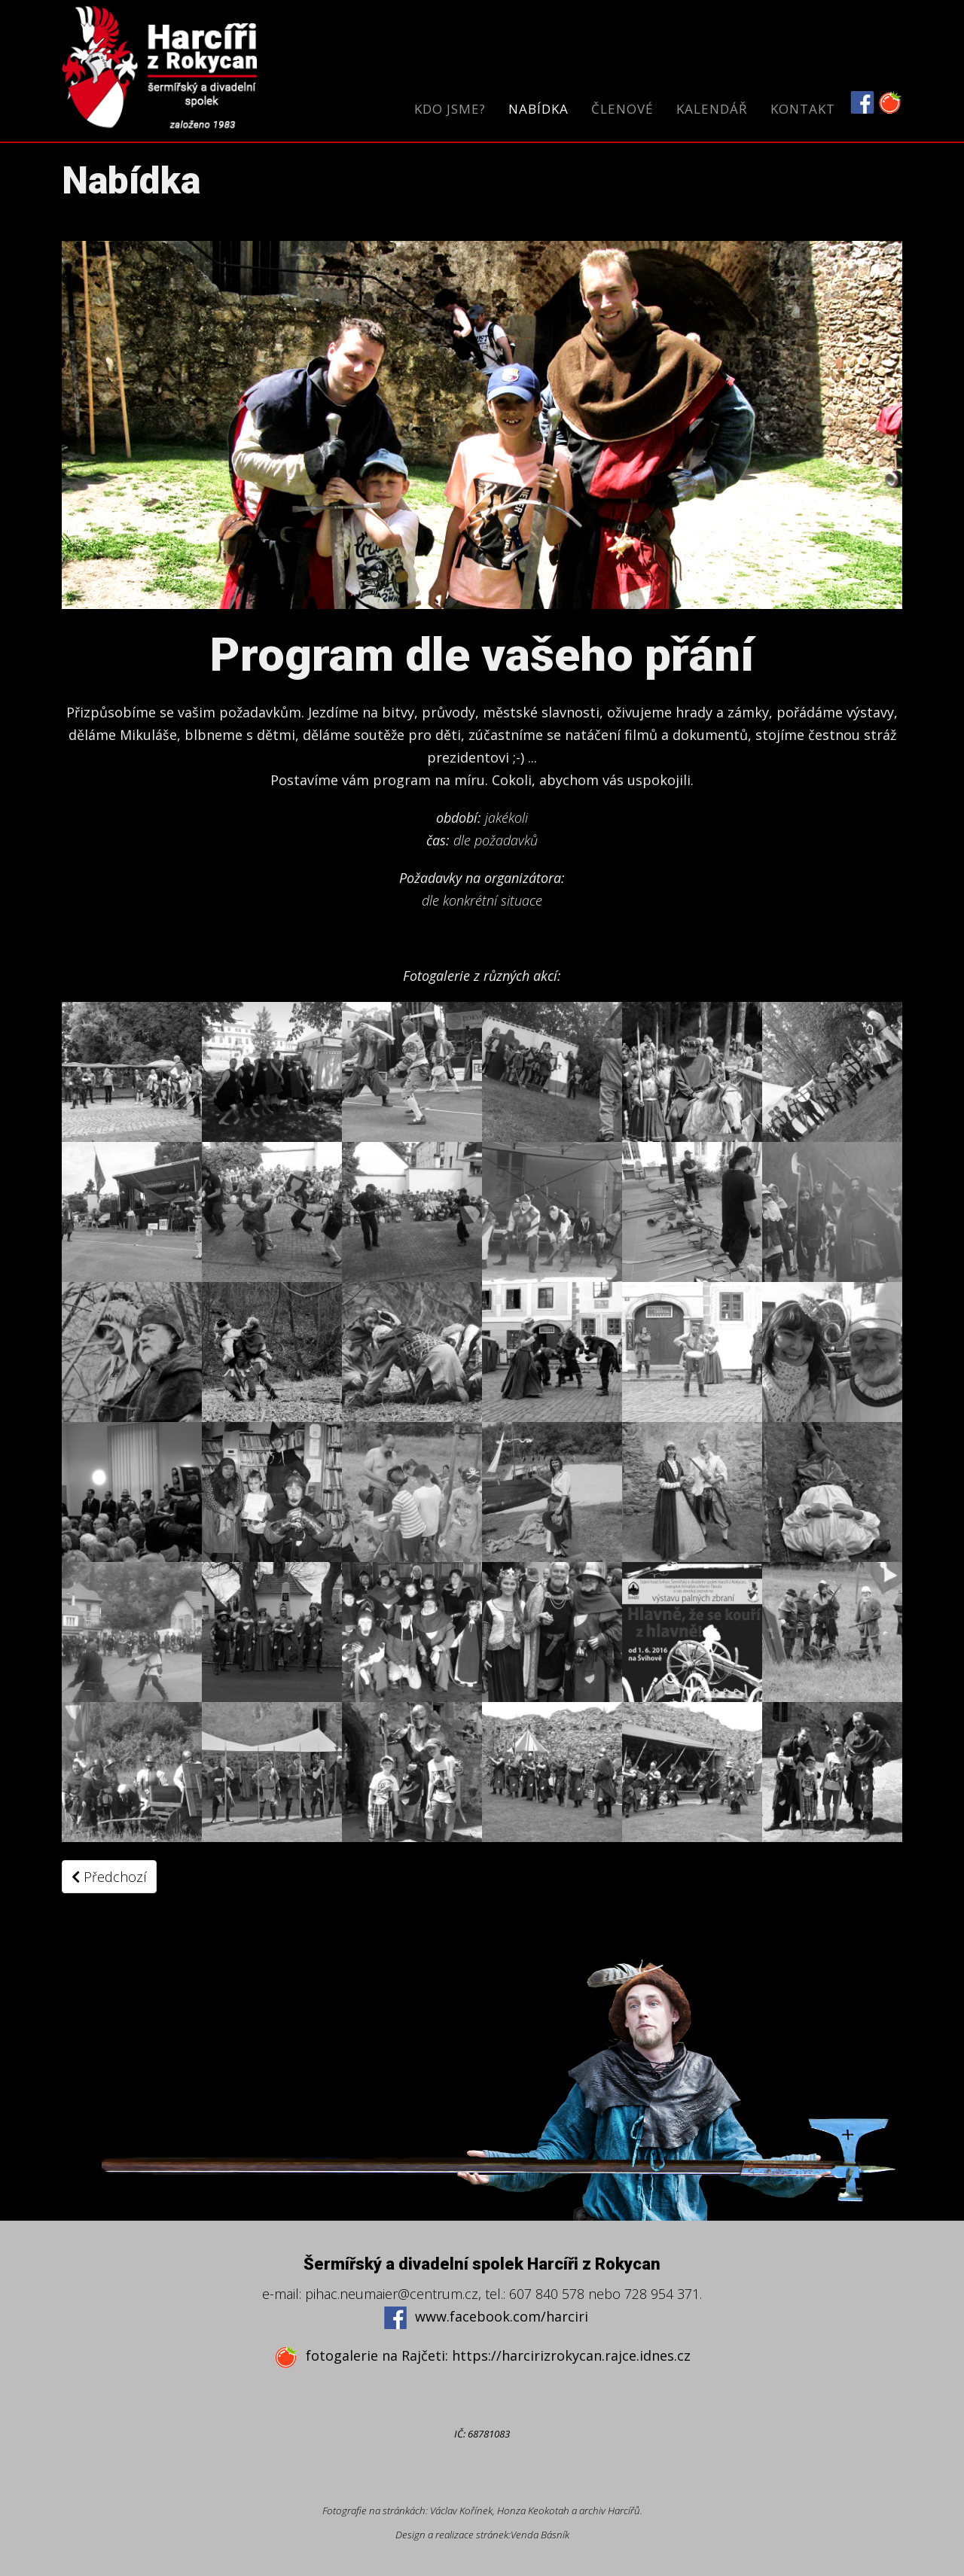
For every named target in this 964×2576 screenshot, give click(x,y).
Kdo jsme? (450, 108)
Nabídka (538, 108)
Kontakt (802, 108)
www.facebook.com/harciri (485, 2317)
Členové (622, 108)
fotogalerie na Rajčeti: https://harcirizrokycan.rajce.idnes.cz (482, 2356)
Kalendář (712, 108)
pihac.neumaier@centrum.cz (391, 2294)
